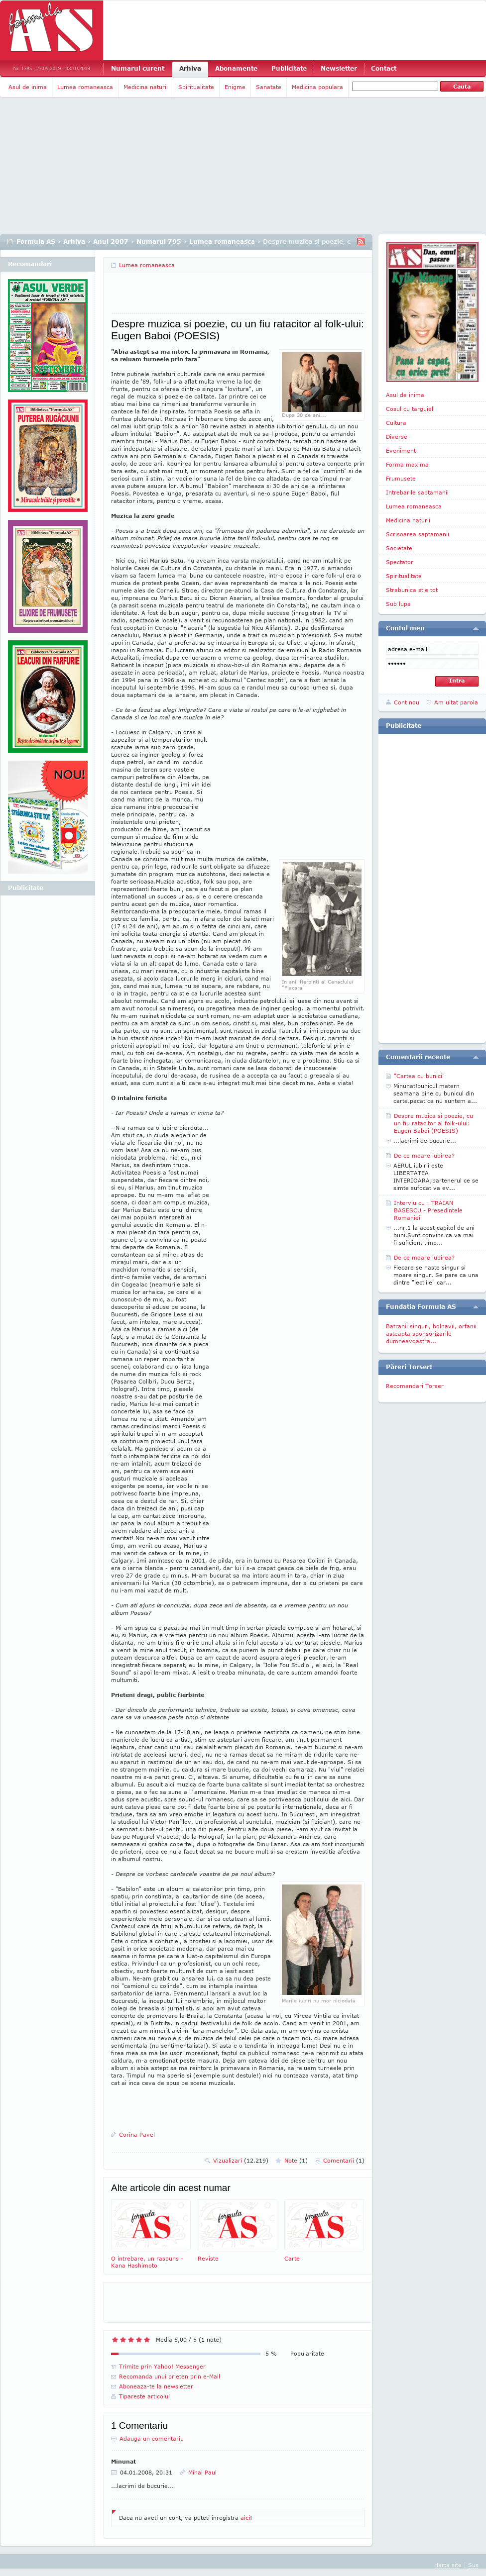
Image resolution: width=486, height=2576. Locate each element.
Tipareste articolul (144, 2396)
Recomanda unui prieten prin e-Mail (169, 2376)
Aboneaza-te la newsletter (156, 2386)
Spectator (399, 562)
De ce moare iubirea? (424, 1155)
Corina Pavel (137, 2134)
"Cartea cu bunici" (419, 1076)
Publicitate (289, 68)
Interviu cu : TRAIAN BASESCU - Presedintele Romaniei (428, 1210)
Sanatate (268, 87)
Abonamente (236, 68)
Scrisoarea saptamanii (417, 534)
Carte (324, 2230)
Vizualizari (240, 2160)
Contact (383, 68)
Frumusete (401, 478)
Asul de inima (27, 87)
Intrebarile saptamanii (417, 492)
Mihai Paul (202, 2472)
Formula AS (35, 241)
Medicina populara (317, 87)
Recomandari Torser (415, 1386)
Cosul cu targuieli (410, 408)
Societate (399, 548)
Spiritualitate (196, 87)
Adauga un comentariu (152, 2438)
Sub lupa (398, 603)
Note (296, 2160)
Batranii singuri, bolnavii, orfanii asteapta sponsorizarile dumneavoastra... (431, 1333)
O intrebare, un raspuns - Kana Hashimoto (151, 2234)
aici (245, 2517)
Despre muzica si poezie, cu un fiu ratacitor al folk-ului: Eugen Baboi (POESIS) (433, 1123)
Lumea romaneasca (85, 87)
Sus (473, 2565)
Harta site (448, 2565)
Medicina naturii (145, 87)
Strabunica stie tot (412, 590)
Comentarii (343, 2160)
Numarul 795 (158, 241)
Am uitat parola (456, 702)
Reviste (237, 2230)
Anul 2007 (110, 241)
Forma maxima (407, 464)
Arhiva (190, 68)
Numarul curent (137, 68)
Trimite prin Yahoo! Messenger (162, 2366)
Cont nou (406, 702)
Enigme (235, 87)
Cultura (396, 422)
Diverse (396, 436)
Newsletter (339, 68)
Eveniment (401, 450)
